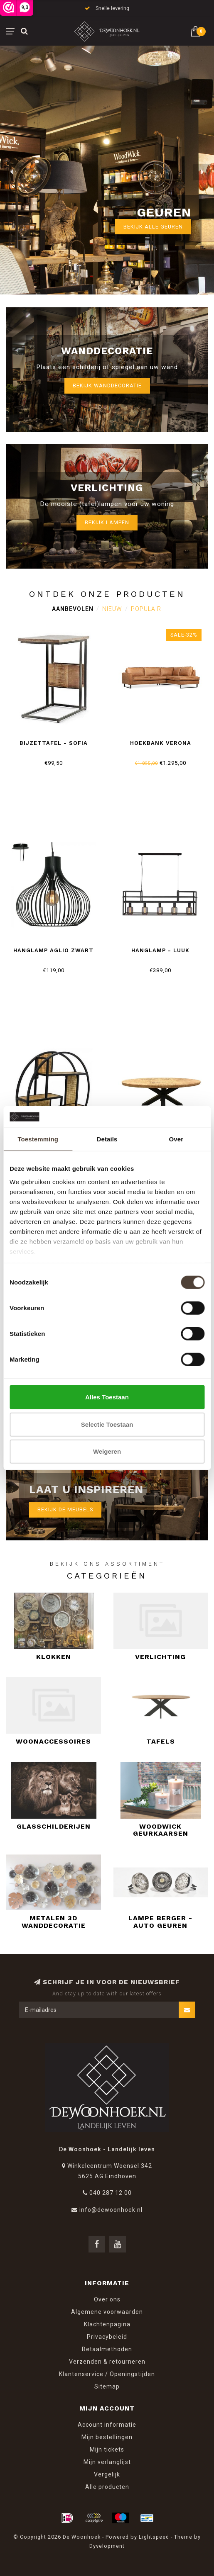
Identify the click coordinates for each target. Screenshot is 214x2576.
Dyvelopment (107, 2546)
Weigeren (107, 1451)
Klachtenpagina (107, 2324)
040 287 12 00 (110, 2192)
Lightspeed (154, 2537)
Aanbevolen (72, 609)
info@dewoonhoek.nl (111, 2209)
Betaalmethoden (107, 2349)
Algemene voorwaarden (107, 2311)
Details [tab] (107, 1139)
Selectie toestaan (107, 1424)
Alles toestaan (107, 1397)
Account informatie (107, 2424)
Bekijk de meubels (65, 1509)
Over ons (107, 2299)
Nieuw (112, 609)
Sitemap (107, 2386)
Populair (146, 609)
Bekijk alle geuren (153, 227)
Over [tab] (176, 1139)
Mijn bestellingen (107, 2437)
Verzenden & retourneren (107, 2361)
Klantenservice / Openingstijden (107, 2374)
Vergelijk (107, 2474)
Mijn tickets (107, 2449)
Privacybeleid (107, 2336)
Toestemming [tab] (37, 1139)
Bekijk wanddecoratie (107, 385)
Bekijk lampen (107, 522)
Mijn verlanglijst (107, 2462)
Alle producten (107, 2487)
